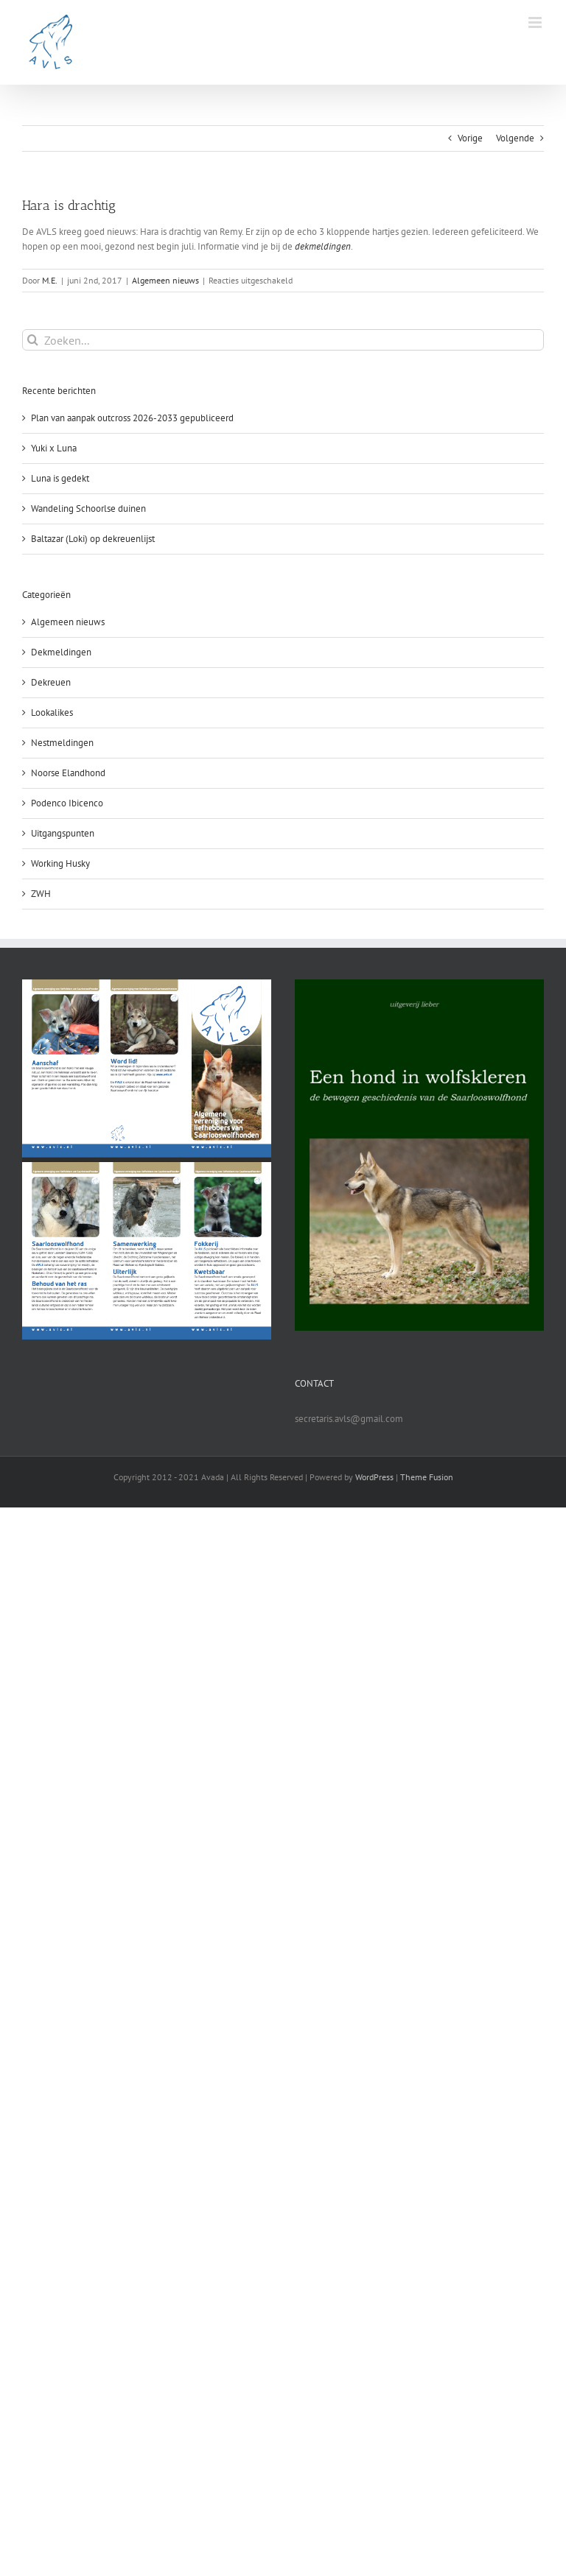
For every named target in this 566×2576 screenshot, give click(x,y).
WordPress (374, 1476)
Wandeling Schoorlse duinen (88, 508)
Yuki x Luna (54, 448)
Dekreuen (51, 682)
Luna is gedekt (60, 478)
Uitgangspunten (62, 833)
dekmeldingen (323, 246)
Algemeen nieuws (165, 280)
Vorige (470, 138)
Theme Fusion (426, 1476)
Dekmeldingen (61, 652)
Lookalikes (52, 712)
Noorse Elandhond (68, 773)
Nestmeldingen (62, 742)
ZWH (41, 893)
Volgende (515, 138)
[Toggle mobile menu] (536, 22)
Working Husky (60, 863)
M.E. (49, 280)
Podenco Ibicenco (67, 803)
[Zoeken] (32, 340)
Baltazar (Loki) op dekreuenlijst (93, 538)
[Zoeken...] (283, 340)
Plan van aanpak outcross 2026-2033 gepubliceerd (132, 418)
